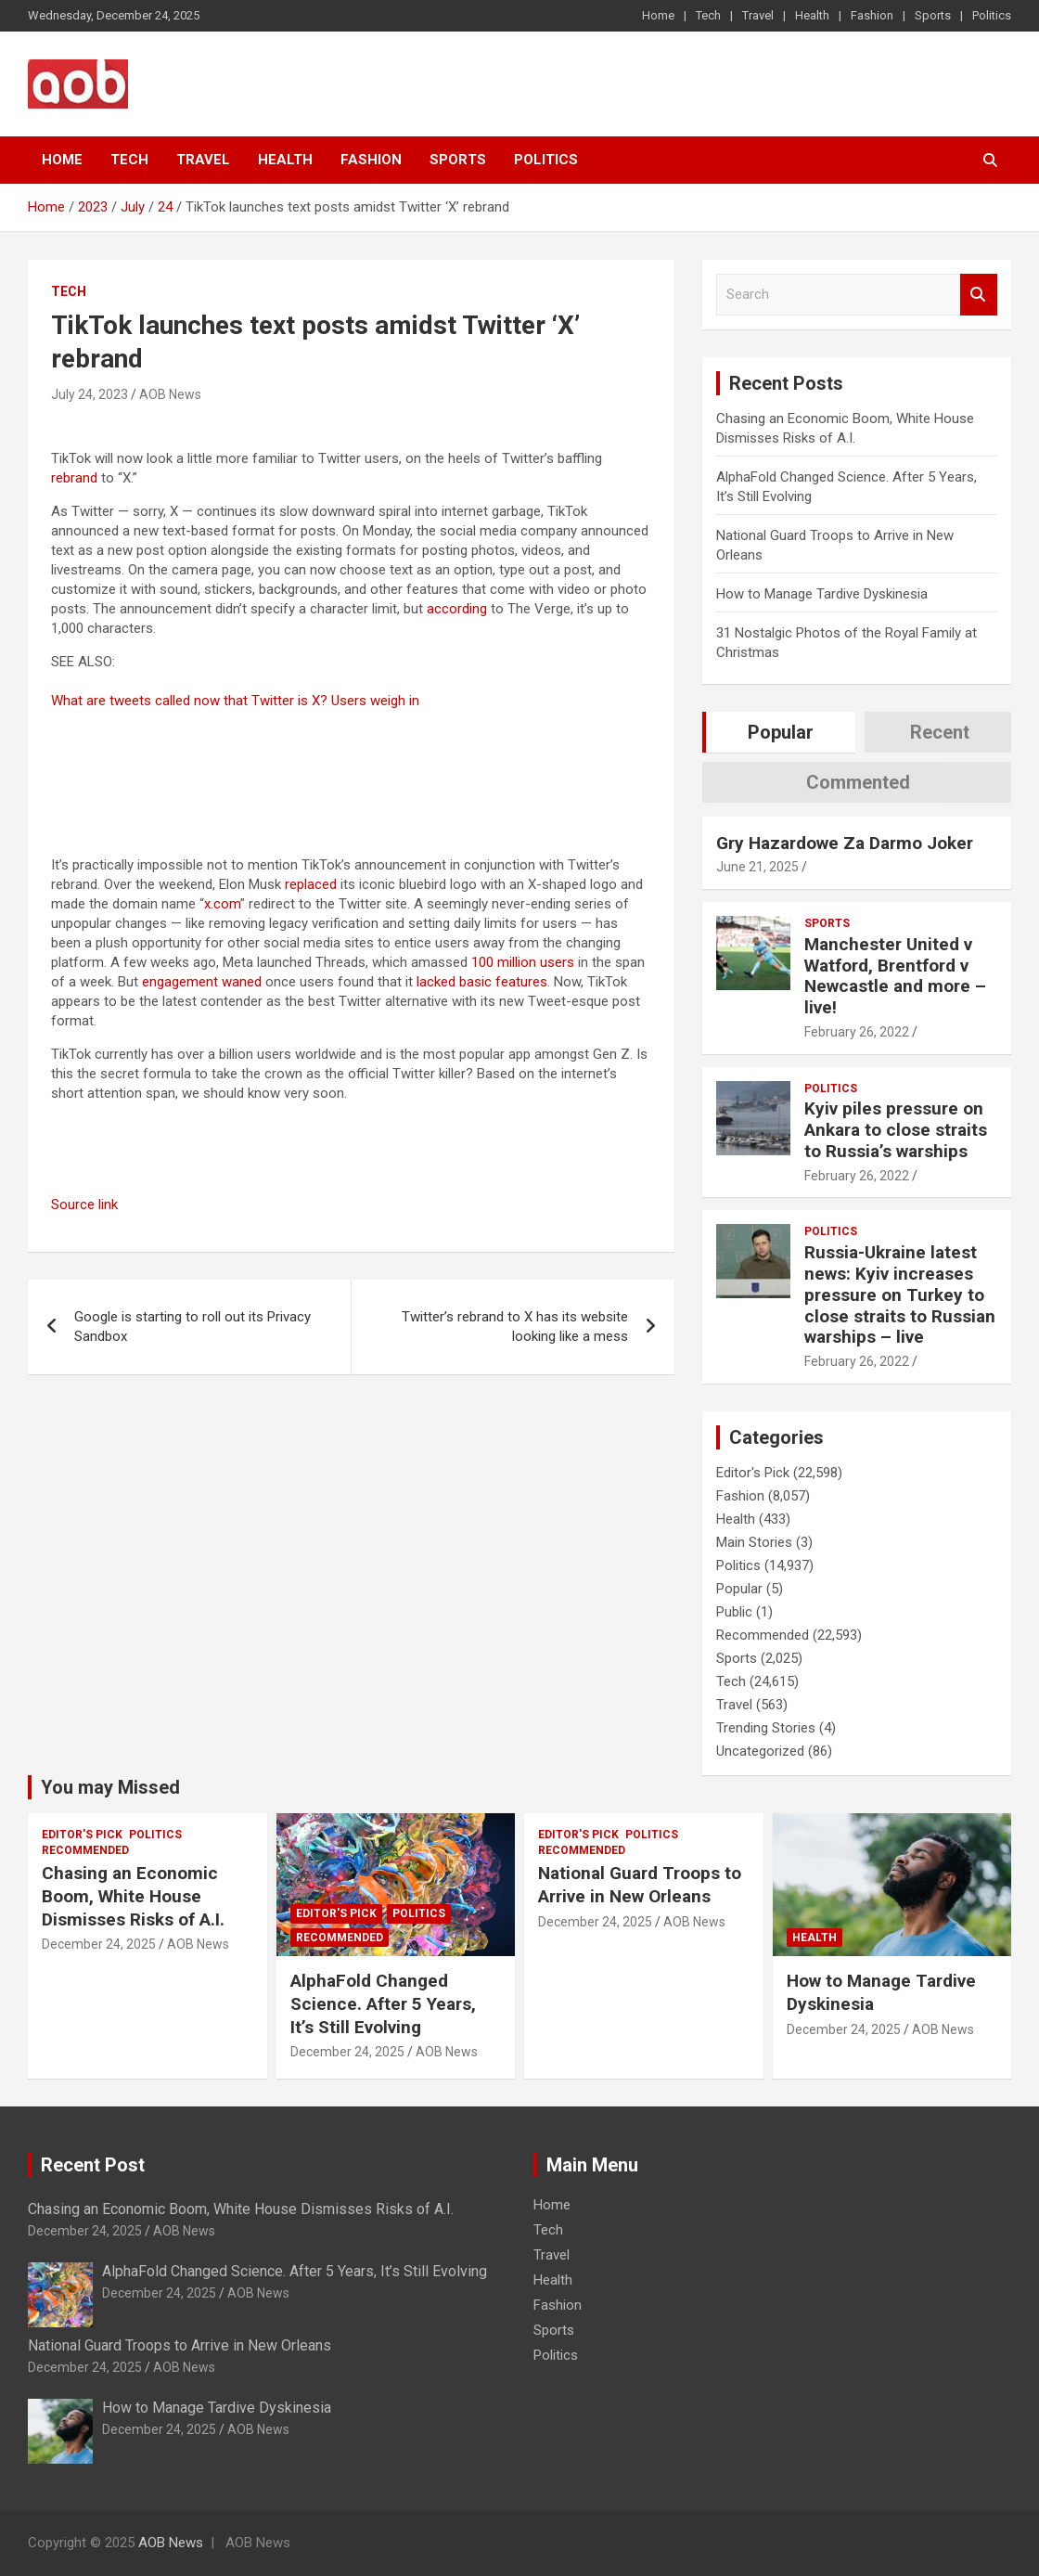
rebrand (74, 478)
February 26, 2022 (856, 1031)
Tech (708, 15)
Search (978, 295)
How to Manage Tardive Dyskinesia (822, 594)
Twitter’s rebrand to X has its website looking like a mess (515, 1326)
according (457, 608)
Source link (84, 1204)
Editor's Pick (752, 1472)
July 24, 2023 (89, 394)
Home (658, 15)
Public (734, 1612)
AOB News (170, 394)
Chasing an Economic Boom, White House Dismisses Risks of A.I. (133, 1895)
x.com (222, 903)
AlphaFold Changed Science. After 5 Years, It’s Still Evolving (383, 2003)
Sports (933, 15)
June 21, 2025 (757, 866)
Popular (739, 1588)
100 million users (522, 962)
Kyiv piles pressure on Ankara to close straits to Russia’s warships (895, 1130)
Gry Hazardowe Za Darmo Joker (844, 843)
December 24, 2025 (99, 1944)
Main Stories (754, 1542)
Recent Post (93, 2165)
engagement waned (202, 981)
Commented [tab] (858, 782)
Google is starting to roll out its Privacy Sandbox (192, 1326)
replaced (311, 884)
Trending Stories (765, 1727)
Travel (758, 15)
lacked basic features (482, 981)
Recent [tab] (939, 732)
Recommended (762, 1635)
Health (812, 15)
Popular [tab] (781, 732)
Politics (991, 15)
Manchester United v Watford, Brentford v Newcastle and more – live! (895, 976)
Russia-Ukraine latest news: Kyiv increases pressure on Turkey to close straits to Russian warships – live (899, 1294)
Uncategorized (760, 1751)
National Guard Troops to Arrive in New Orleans (639, 1884)
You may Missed (110, 1787)
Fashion (872, 15)
